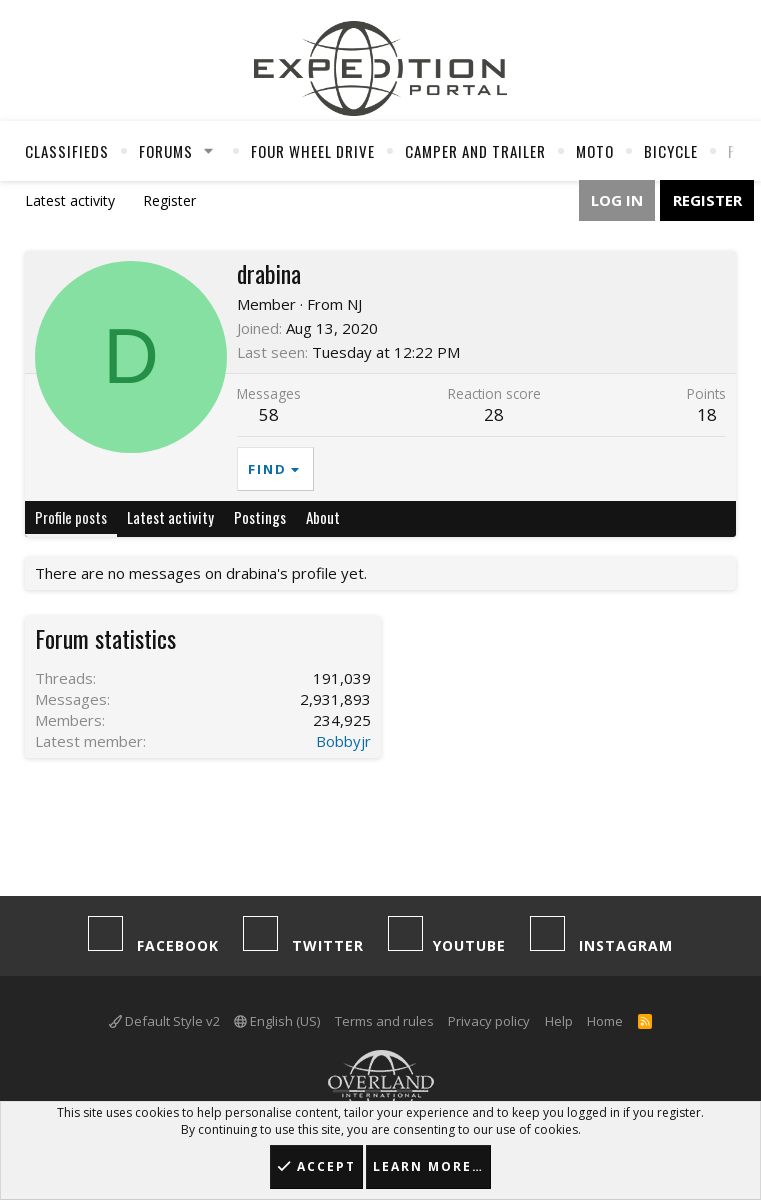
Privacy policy (489, 1021)
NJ (354, 304)
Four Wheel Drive (313, 151)
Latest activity (70, 200)
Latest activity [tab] (170, 517)
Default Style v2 (164, 1021)
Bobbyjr (343, 741)
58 (269, 414)
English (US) (277, 1021)
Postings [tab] (260, 517)
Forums (166, 151)
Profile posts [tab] (71, 517)
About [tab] (323, 517)
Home (605, 1021)
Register (169, 200)
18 (707, 414)
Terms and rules (384, 1021)
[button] (209, 151)
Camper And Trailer (475, 151)
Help (559, 1021)
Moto (595, 151)
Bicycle (671, 151)
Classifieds (67, 151)
